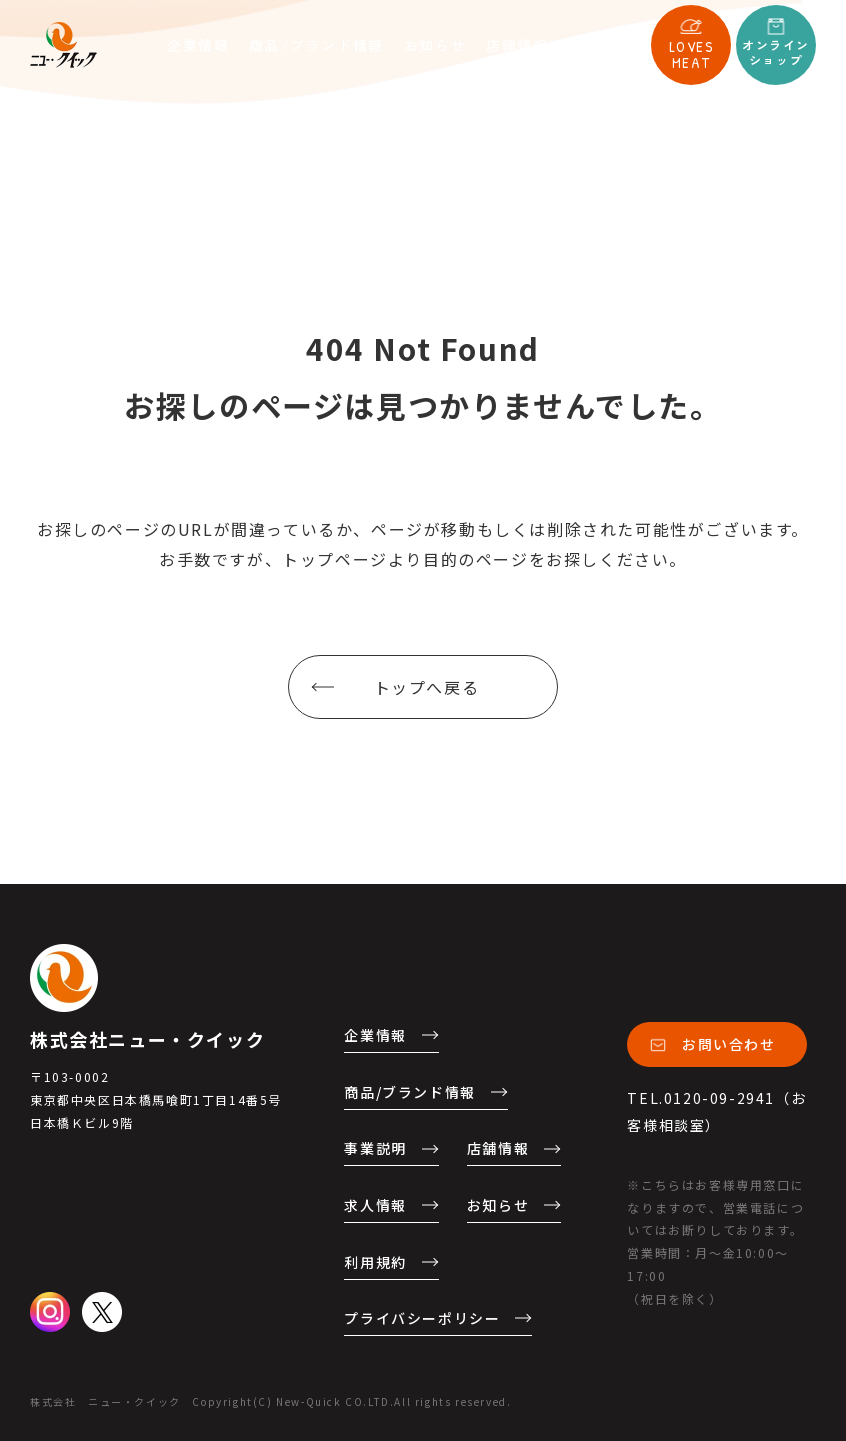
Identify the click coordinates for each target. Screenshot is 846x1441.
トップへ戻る (427, 687)
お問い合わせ (729, 1044)
